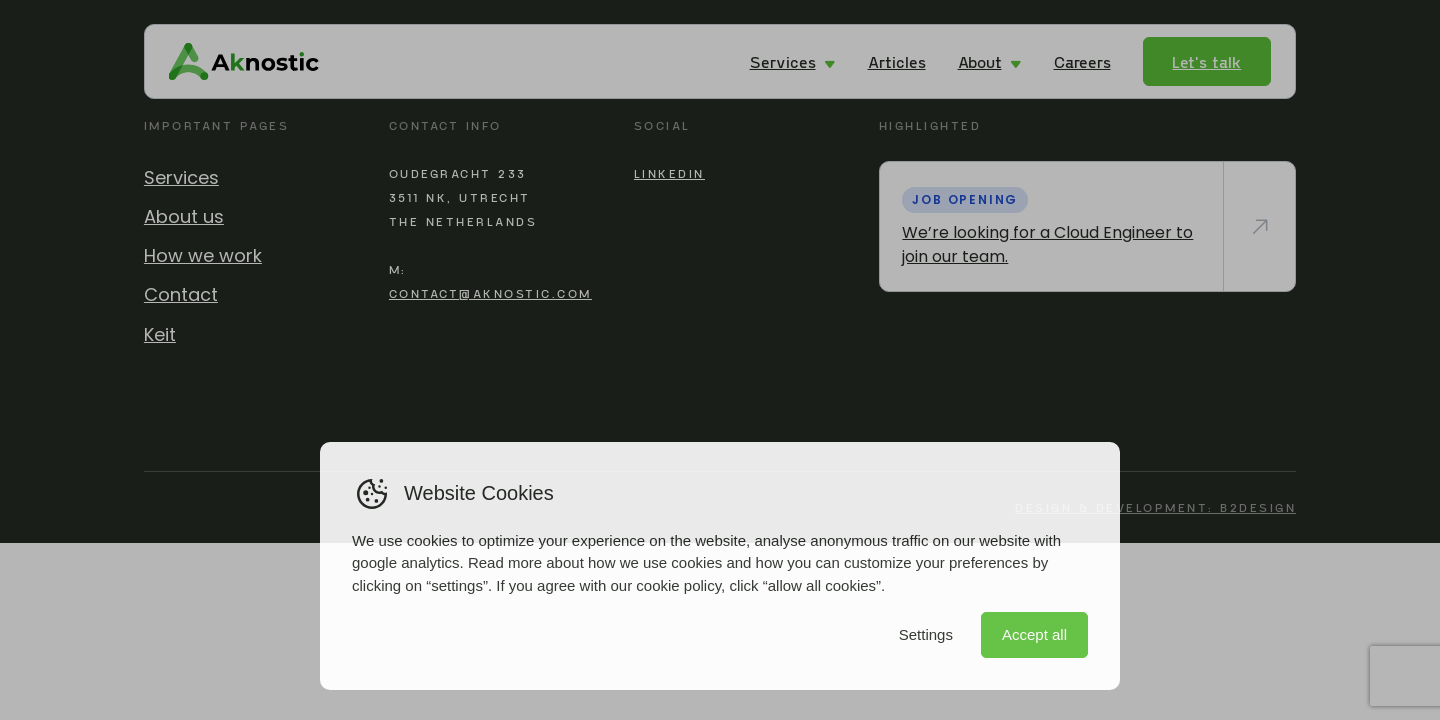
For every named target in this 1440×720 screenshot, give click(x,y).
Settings (926, 634)
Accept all (1034, 634)
